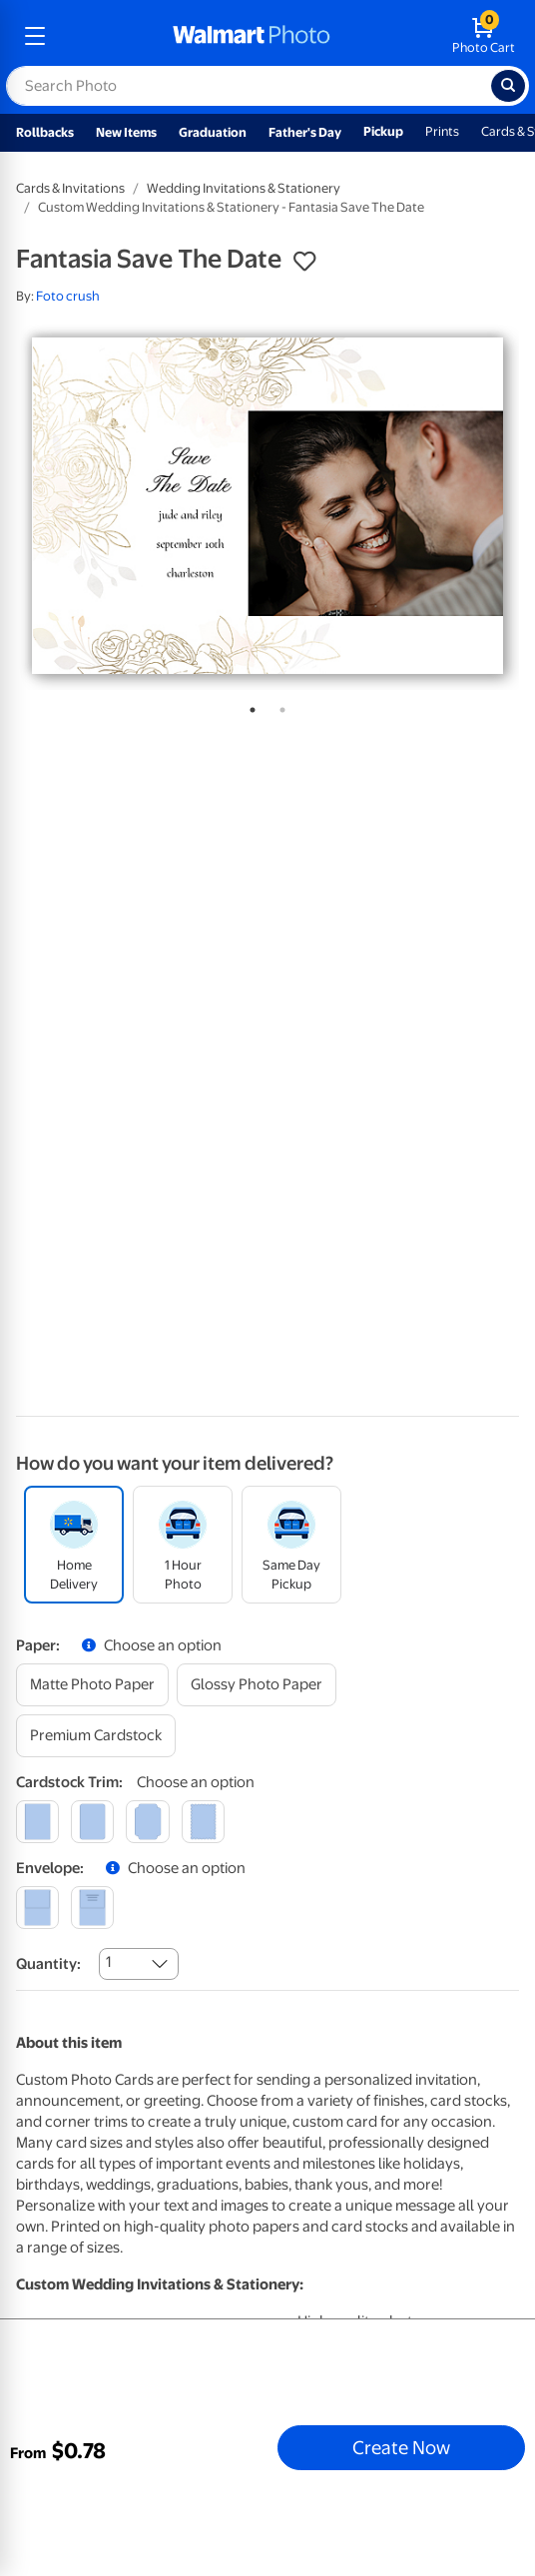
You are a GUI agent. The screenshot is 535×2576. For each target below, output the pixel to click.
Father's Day (304, 132)
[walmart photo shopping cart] (483, 36)
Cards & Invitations (70, 188)
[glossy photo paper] (256, 1684)
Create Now (401, 2447)
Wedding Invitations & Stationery (243, 188)
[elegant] (147, 1821)
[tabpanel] (267, 506)
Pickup (383, 131)
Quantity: (48, 1964)
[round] (92, 1821)
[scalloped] (203, 1821)
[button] (304, 262)
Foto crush (68, 296)
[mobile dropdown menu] (35, 36)
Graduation (213, 132)
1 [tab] (249, 706)
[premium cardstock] (96, 1735)
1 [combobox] (108, 1962)
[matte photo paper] (92, 1684)
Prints (442, 131)
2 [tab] (278, 706)
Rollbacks (45, 132)
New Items (126, 132)
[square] (37, 1821)
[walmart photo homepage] (251, 36)
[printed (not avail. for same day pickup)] (92, 1907)
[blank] (37, 1907)
